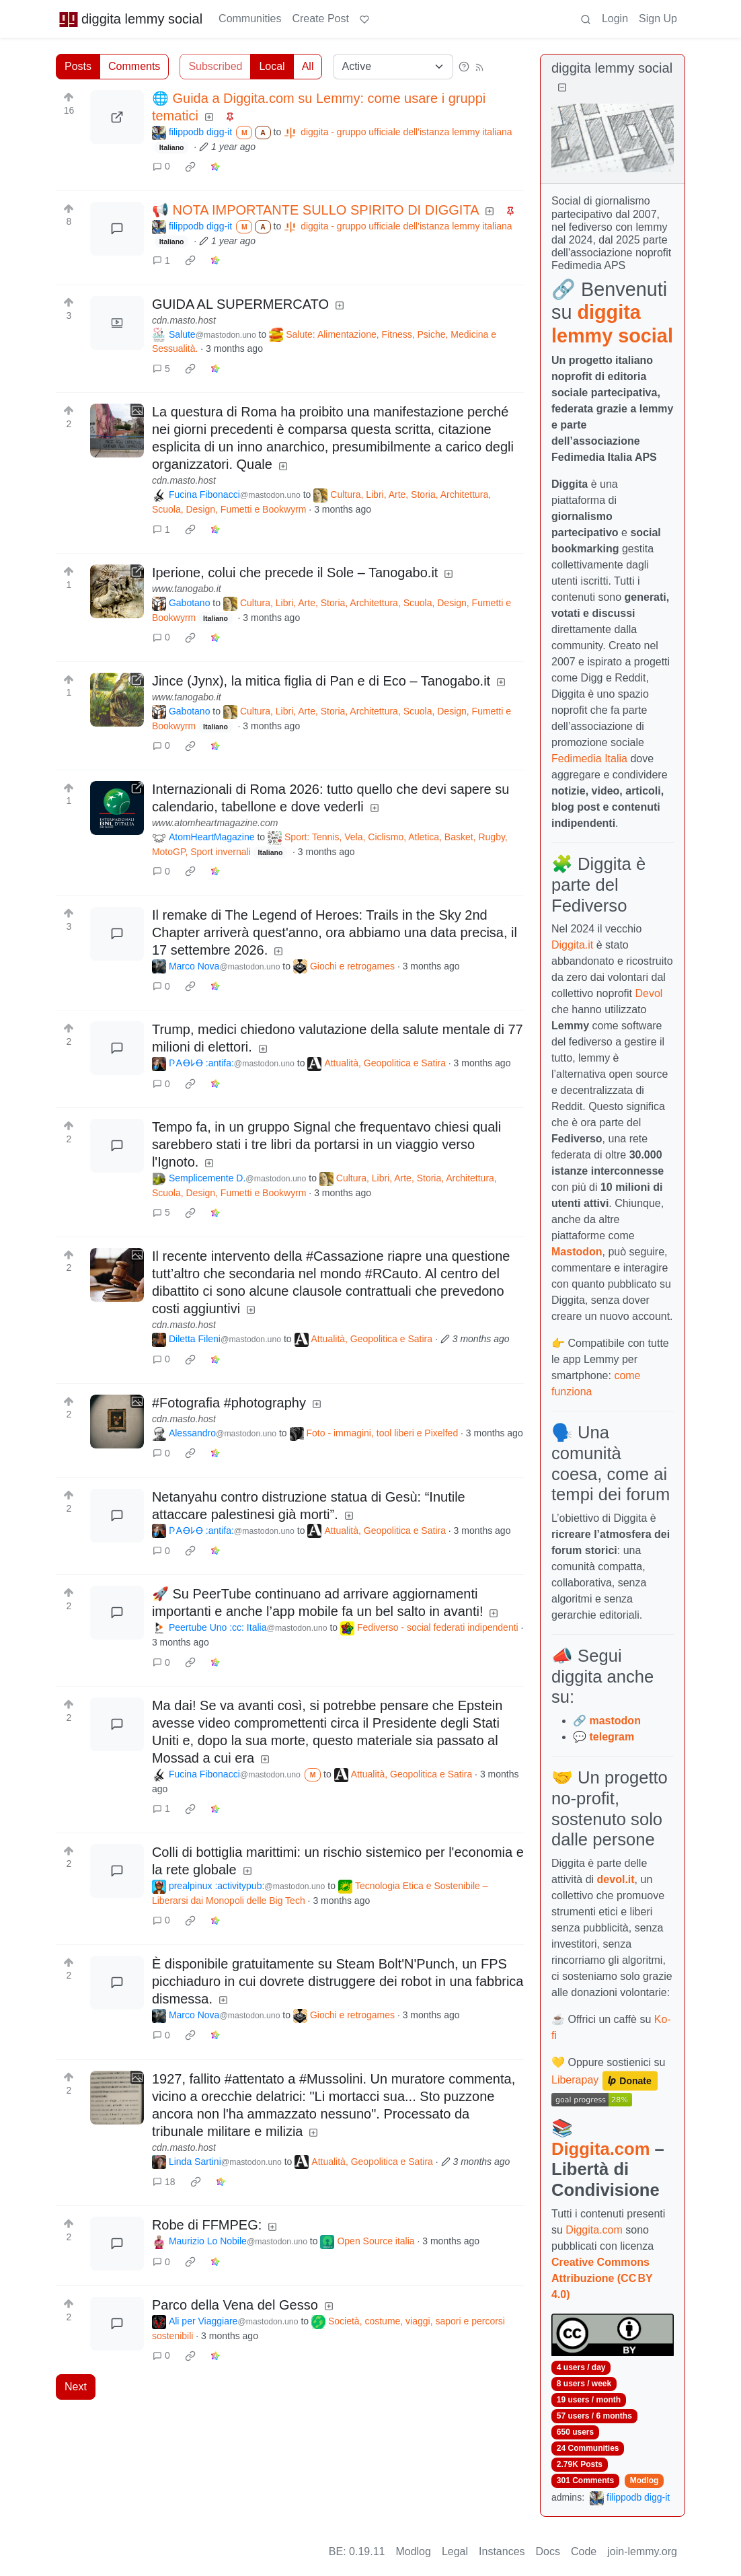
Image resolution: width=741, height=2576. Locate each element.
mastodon (614, 1720)
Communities (250, 18)
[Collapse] (562, 87)
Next (76, 2386)
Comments (134, 66)
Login (615, 18)
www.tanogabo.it (186, 588)
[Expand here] (117, 323)
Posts (78, 66)
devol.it (616, 1879)
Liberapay (574, 2080)
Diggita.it (572, 945)
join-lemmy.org (642, 2551)
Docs (548, 2551)
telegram (611, 1736)
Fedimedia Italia (589, 758)
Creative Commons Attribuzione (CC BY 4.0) (601, 2278)
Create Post (320, 18)
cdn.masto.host (184, 320)
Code (583, 2551)
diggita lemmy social (130, 19)
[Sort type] (393, 66)
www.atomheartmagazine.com (215, 822)
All (308, 66)
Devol (649, 993)
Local (271, 66)
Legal (455, 2551)
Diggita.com (600, 2148)
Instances (501, 2551)
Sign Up (658, 18)
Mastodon (576, 1251)
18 (164, 2181)
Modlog (644, 2480)
